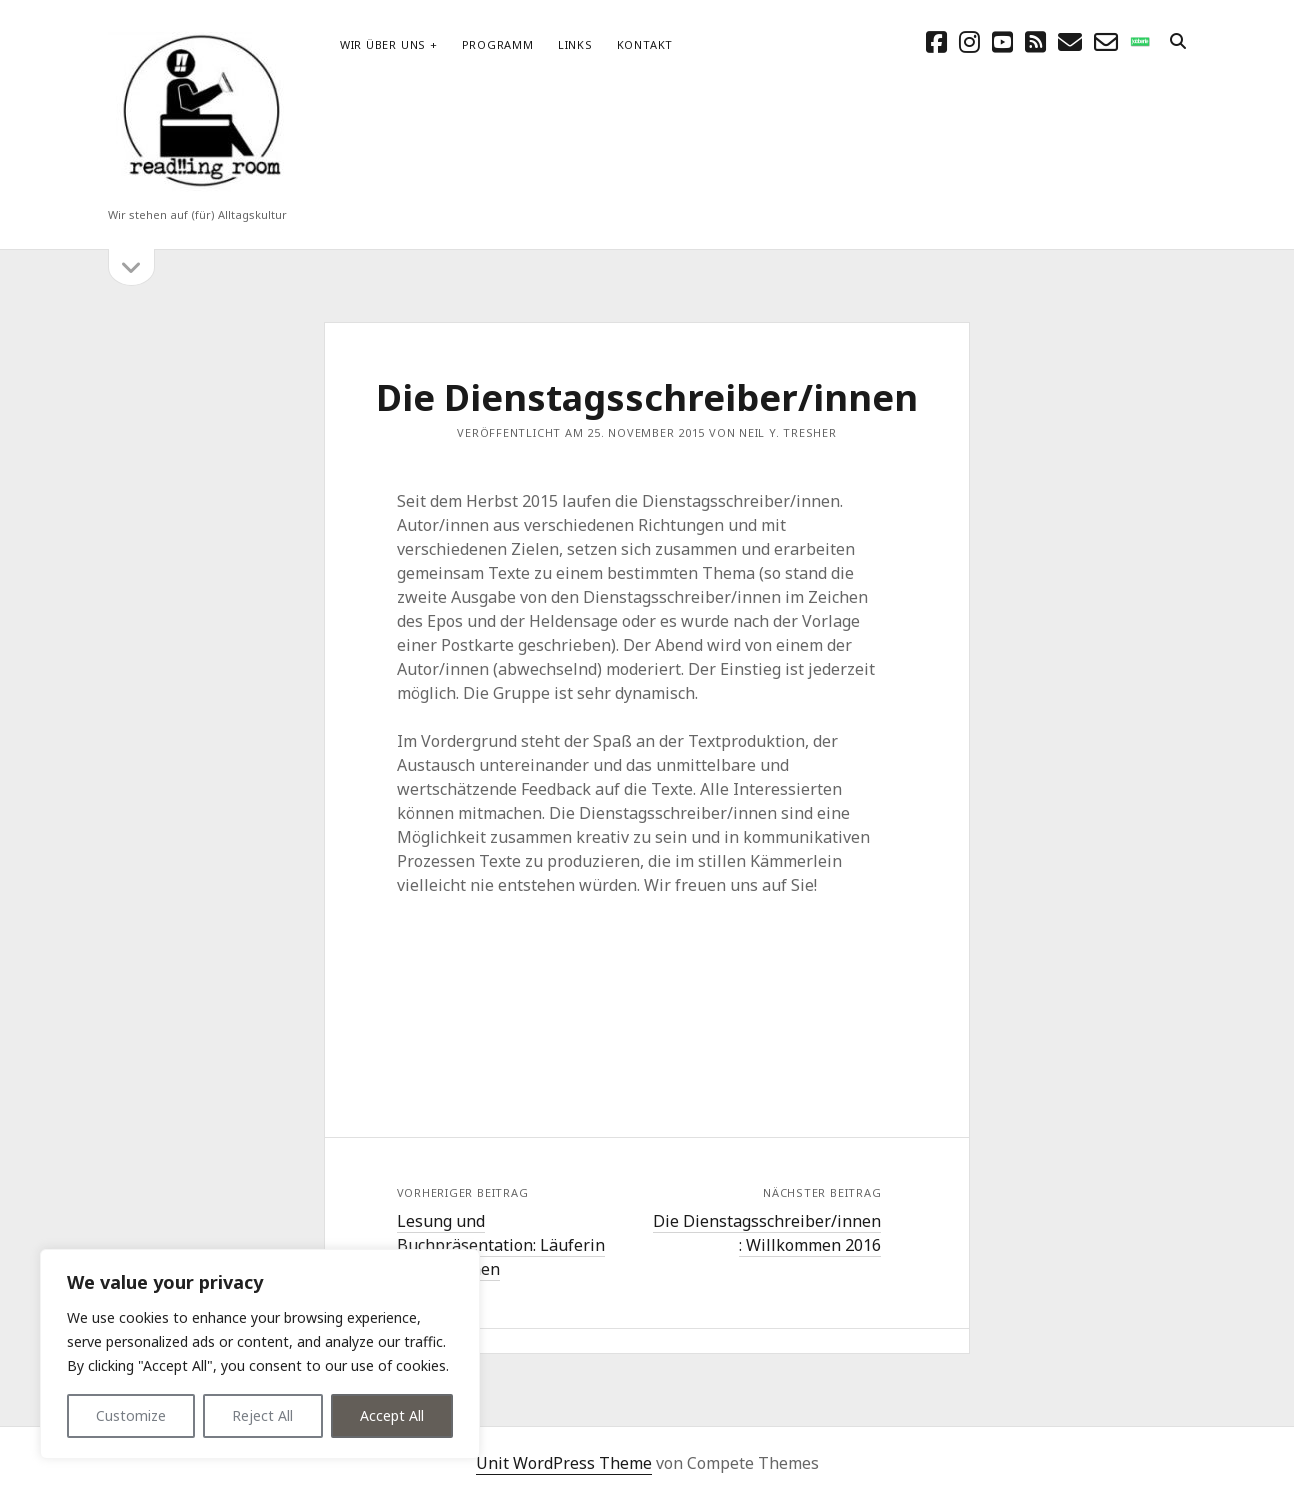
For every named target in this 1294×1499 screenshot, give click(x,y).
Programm (498, 44)
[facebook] (936, 41)
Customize (131, 1415)
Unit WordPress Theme (564, 1463)
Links (575, 44)
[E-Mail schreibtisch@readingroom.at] (1070, 41)
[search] (1178, 42)
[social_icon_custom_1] (1140, 41)
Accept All (392, 1415)
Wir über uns (383, 44)
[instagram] (969, 41)
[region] (260, 1354)
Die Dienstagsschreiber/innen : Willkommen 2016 (767, 1233)
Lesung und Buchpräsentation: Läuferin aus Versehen (501, 1245)
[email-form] (1106, 41)
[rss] (1035, 41)
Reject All (262, 1415)
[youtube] (1002, 41)
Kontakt (645, 44)
